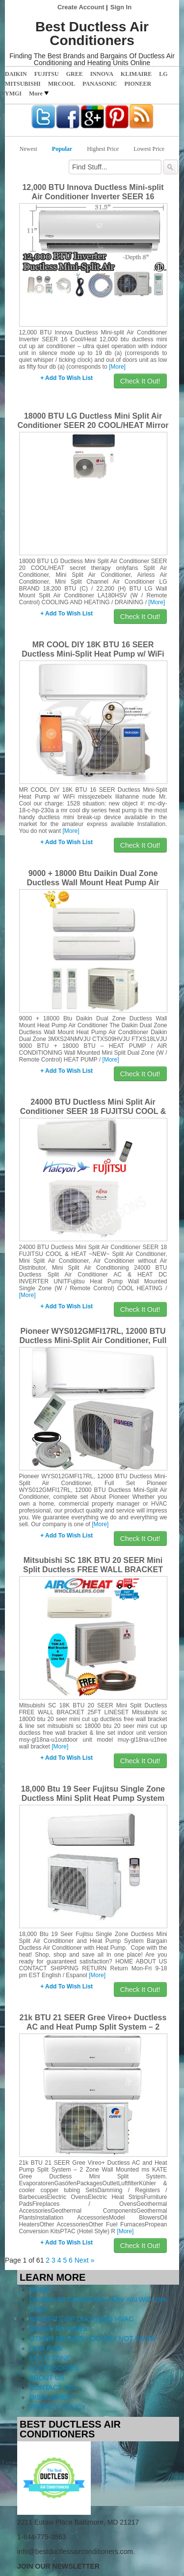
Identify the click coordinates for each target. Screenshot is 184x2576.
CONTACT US (51, 2387)
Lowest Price (148, 148)
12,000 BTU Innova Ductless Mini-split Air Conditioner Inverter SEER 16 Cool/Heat (92, 196)
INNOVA (101, 74)
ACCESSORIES (54, 2368)
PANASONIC (99, 83)
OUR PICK (46, 2348)
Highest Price (103, 148)
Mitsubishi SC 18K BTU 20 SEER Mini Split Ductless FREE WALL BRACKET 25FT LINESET (93, 1569)
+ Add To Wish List (66, 378)
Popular (62, 148)
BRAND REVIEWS (58, 2329)
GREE (74, 74)
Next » (84, 2260)
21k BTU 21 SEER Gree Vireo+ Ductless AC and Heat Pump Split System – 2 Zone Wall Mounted (93, 2026)
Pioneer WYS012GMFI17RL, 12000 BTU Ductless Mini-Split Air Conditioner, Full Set (93, 1340)
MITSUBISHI (23, 83)
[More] (117, 366)
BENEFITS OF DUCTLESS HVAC (81, 2319)
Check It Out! (140, 381)
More (39, 93)
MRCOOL (61, 83)
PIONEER (138, 83)
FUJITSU (46, 74)
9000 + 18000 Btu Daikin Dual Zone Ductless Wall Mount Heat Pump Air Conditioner (93, 882)
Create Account (81, 7)
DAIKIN (16, 74)
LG (163, 74)
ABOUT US (46, 2378)
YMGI (13, 93)
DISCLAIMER (50, 2397)
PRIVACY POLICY (57, 2407)
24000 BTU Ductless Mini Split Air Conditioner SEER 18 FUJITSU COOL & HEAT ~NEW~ (93, 1111)
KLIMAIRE (136, 74)
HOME (39, 2289)
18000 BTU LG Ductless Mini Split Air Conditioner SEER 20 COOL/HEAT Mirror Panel (92, 425)
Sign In (120, 7)
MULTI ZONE (50, 2358)
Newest (28, 148)
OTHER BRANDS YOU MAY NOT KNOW (93, 2338)
